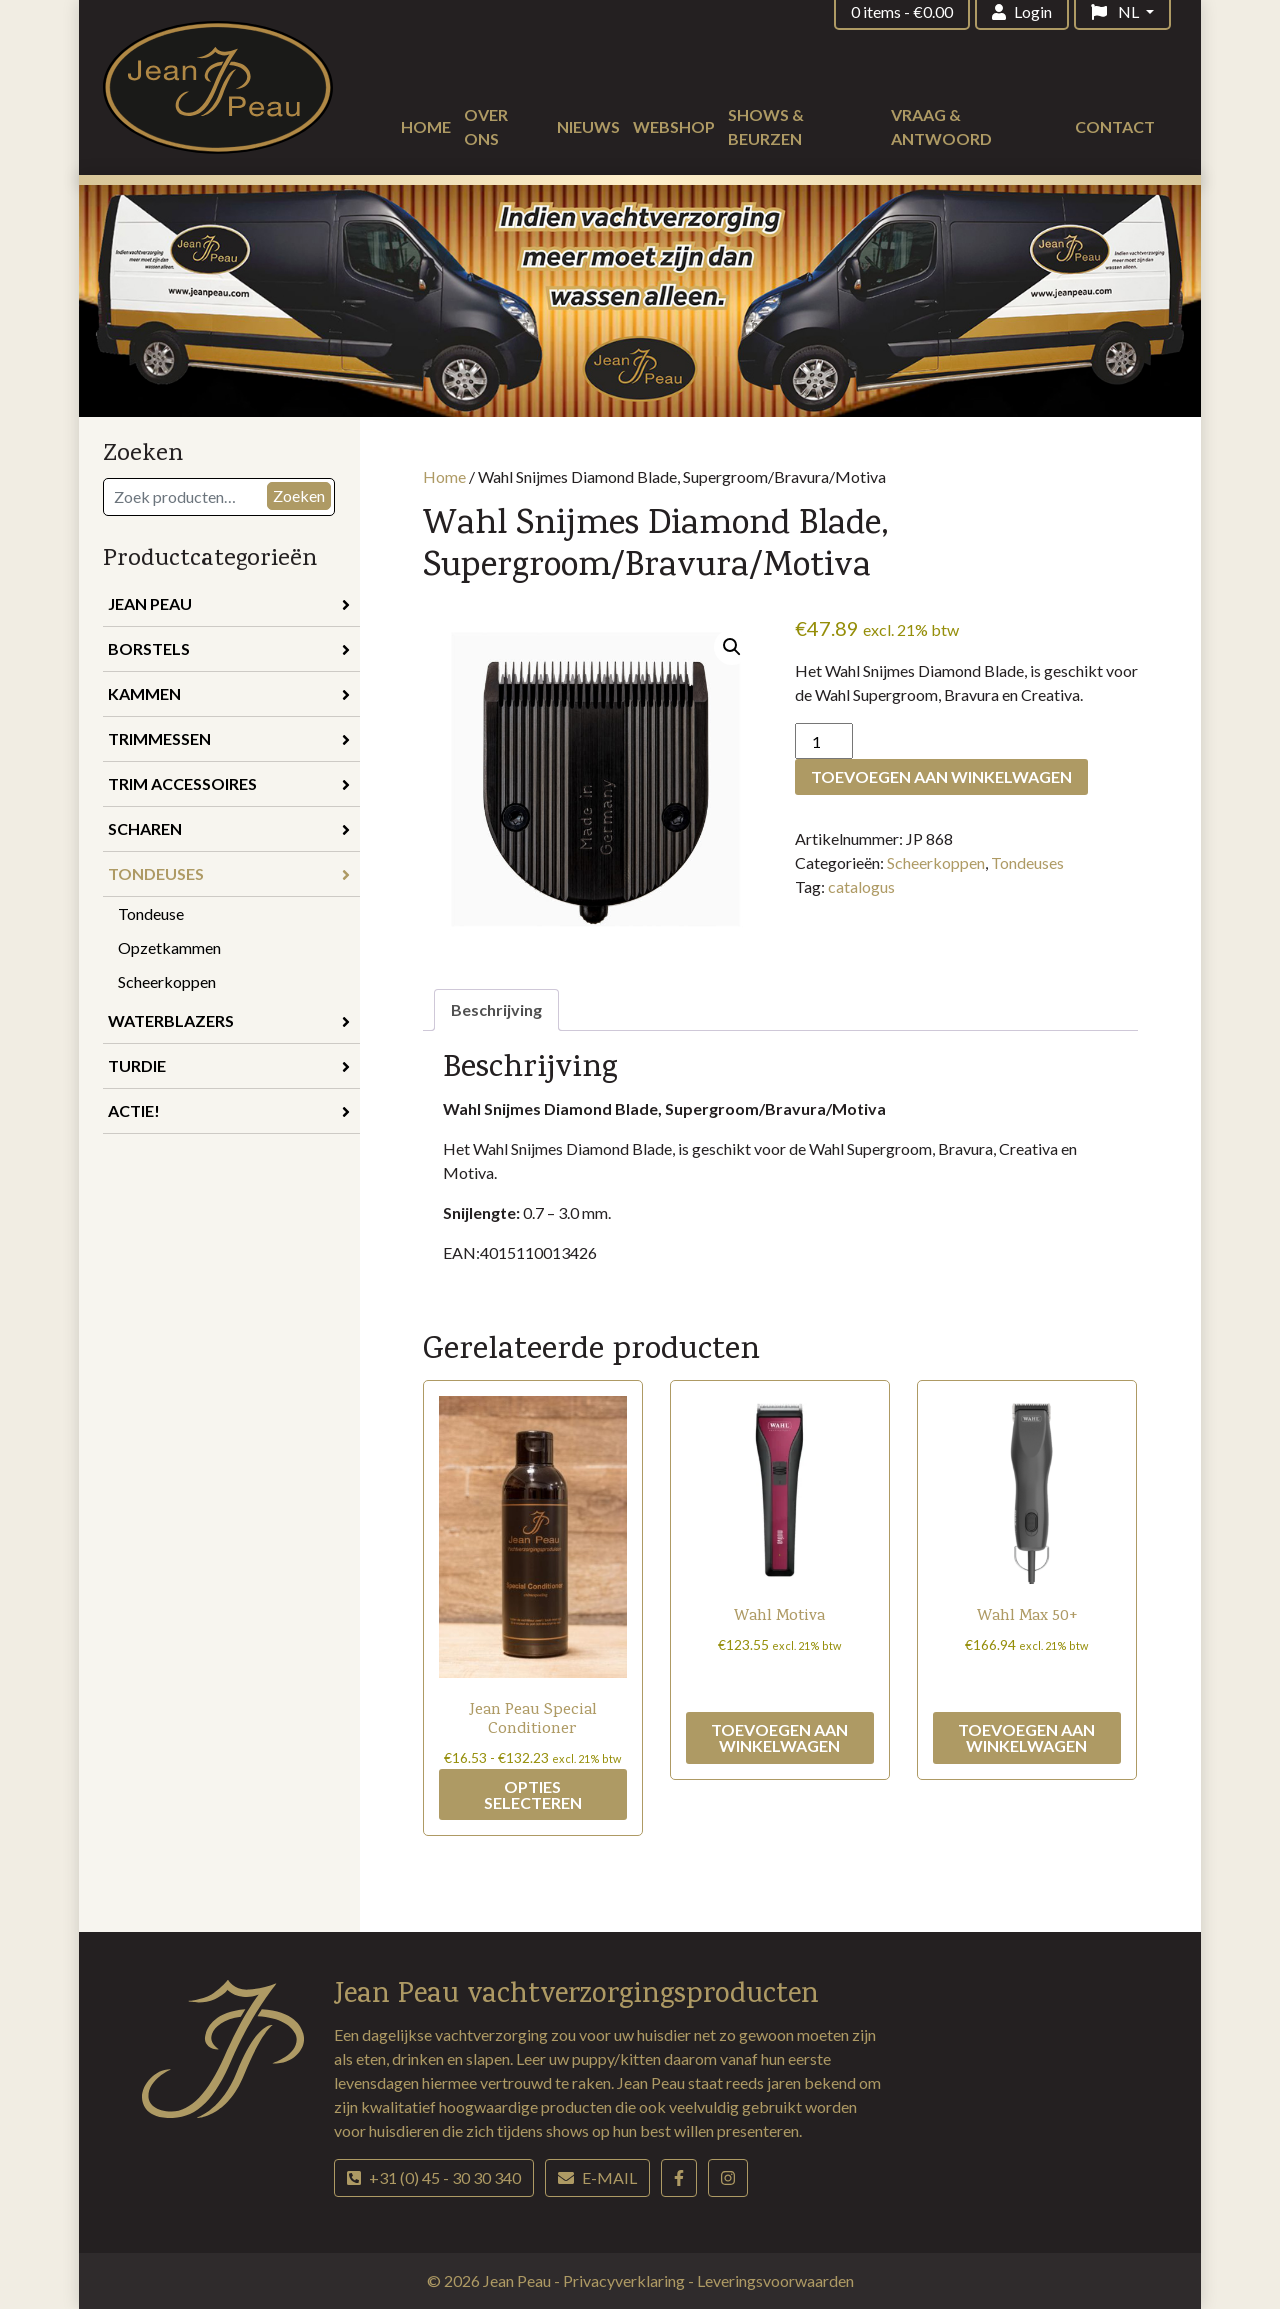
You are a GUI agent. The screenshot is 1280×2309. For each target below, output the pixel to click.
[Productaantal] (824, 741)
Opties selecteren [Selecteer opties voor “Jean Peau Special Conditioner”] (533, 1794)
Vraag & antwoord (941, 126)
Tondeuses (229, 873)
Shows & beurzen (766, 126)
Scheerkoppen (167, 981)
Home (426, 126)
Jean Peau (229, 603)
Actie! (229, 1110)
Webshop (674, 126)
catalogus (861, 886)
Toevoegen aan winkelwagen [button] (779, 1737)
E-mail (597, 2177)
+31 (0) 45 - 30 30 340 (434, 2177)
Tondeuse (151, 913)
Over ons (486, 126)
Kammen (229, 693)
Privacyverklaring (625, 2280)
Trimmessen (229, 738)
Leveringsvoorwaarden (775, 2280)
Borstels (229, 648)
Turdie (229, 1065)
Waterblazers (229, 1020)
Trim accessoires (229, 783)
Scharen (229, 828)
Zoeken (299, 495)
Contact (1115, 126)
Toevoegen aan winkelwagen (941, 776)
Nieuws (588, 126)
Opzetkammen (169, 947)
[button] (732, 647)
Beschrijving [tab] (496, 1009)
